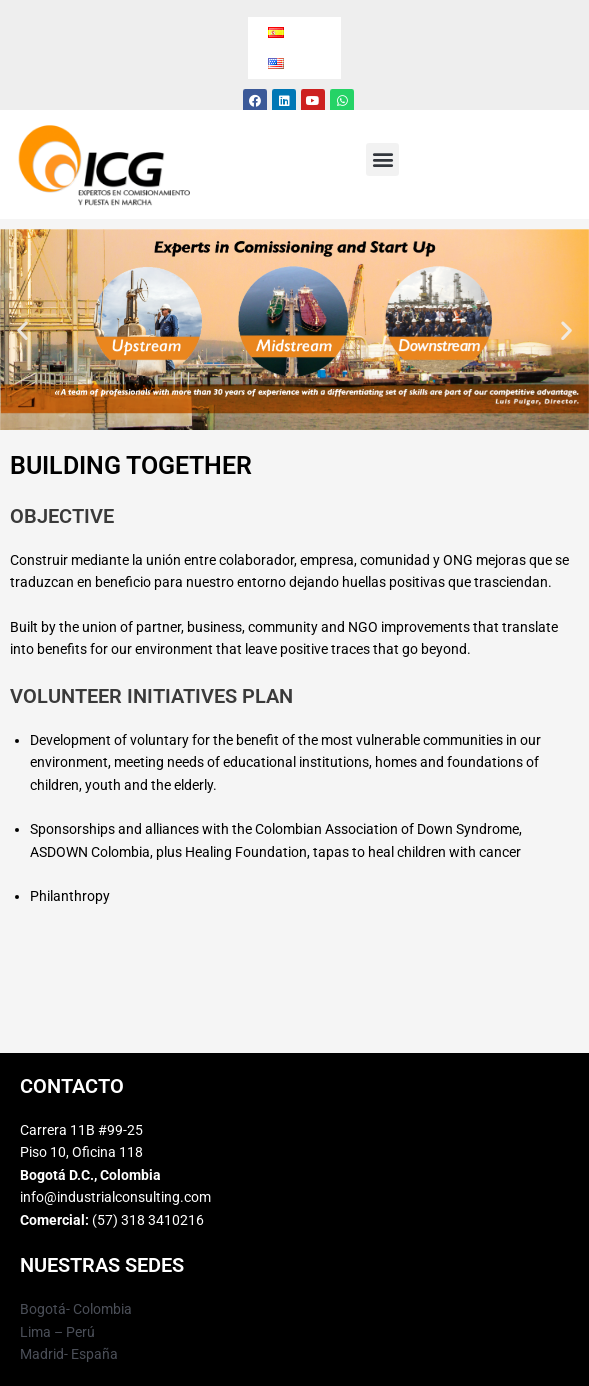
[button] (382, 159)
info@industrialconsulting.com (115, 1197)
